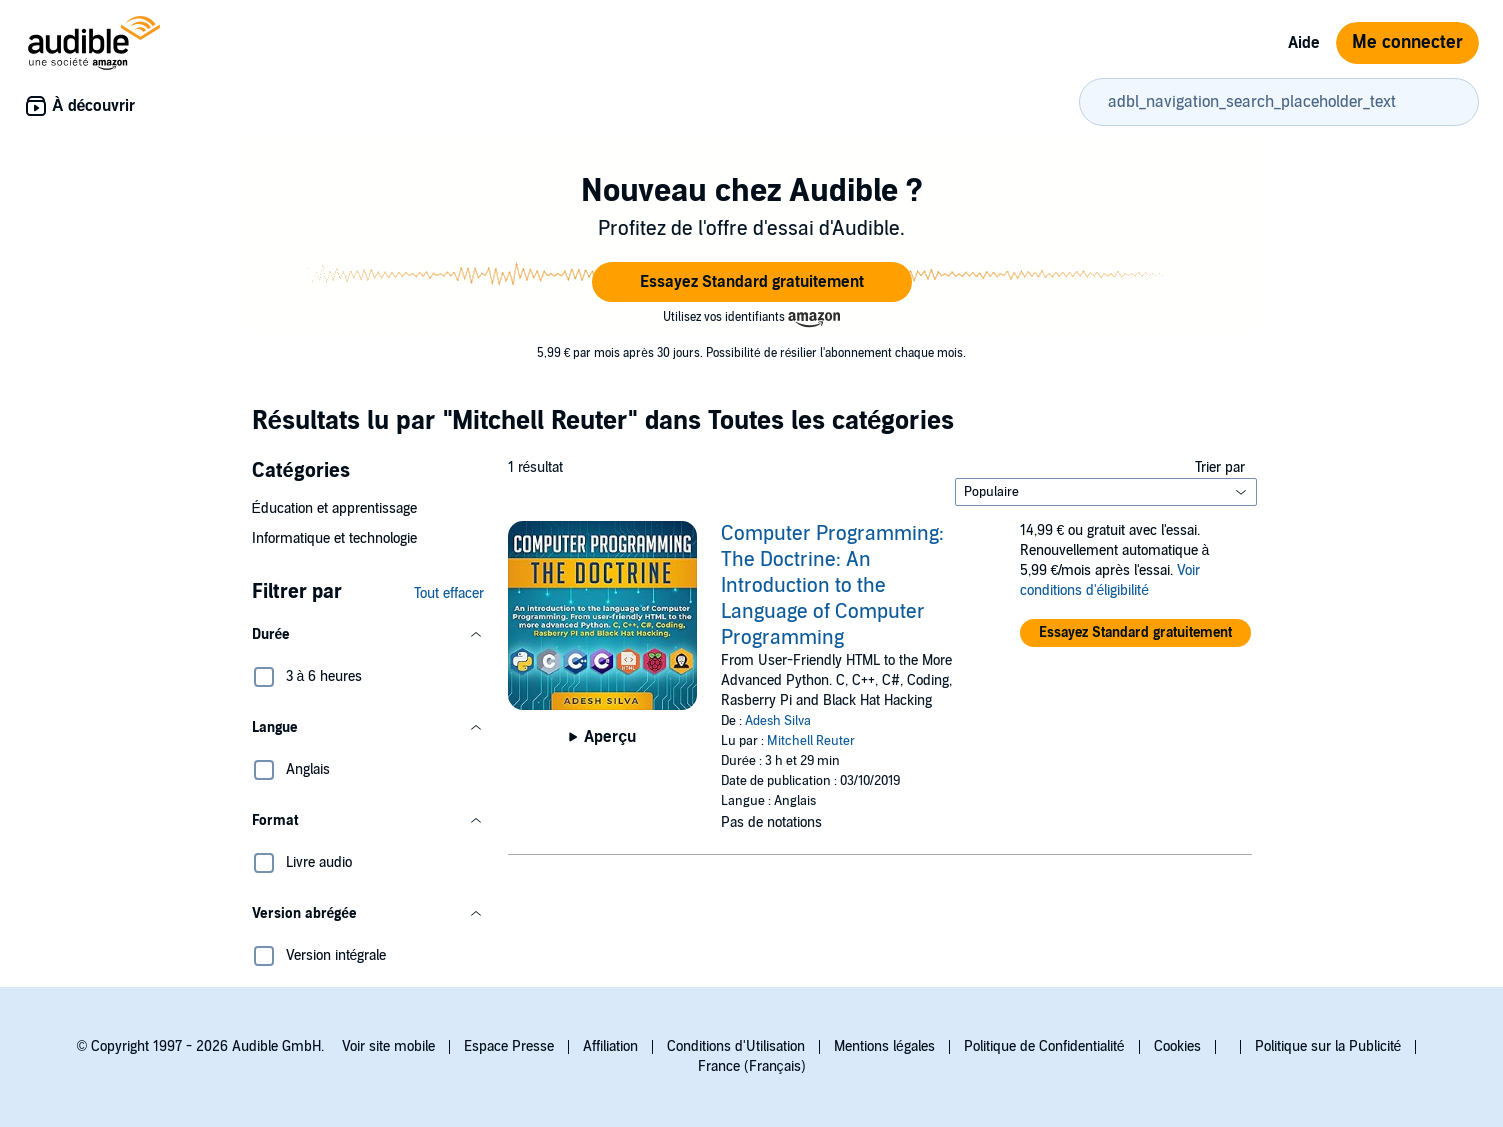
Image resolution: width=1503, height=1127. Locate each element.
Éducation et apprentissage (334, 508)
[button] (752, 282)
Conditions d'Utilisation (736, 1046)
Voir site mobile (388, 1046)
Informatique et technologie (334, 538)
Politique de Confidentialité (1044, 1046)
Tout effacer (449, 593)
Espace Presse (509, 1046)
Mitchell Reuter (811, 741)
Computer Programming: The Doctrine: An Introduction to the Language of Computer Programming (832, 586)
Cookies (1177, 1046)
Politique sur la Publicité (1328, 1046)
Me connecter (1407, 42)
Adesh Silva (778, 721)
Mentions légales (884, 1046)
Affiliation (610, 1046)
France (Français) (752, 1066)
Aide (1304, 43)
